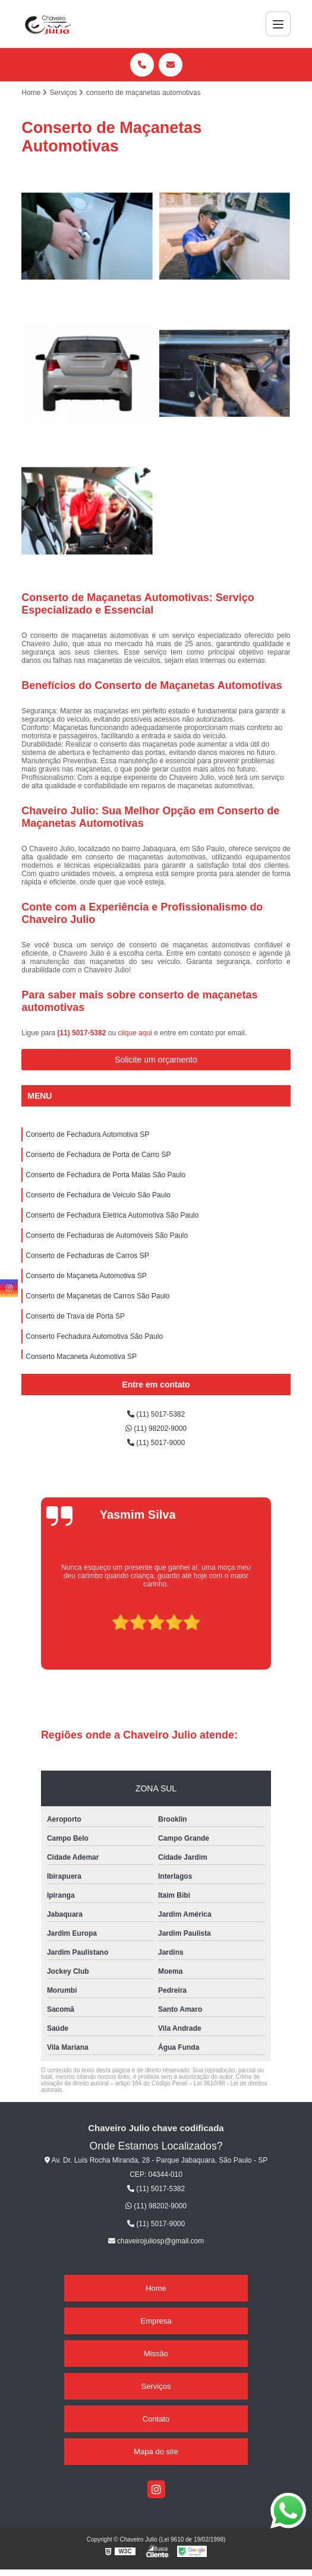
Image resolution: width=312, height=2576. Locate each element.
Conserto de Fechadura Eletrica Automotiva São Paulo (112, 1215)
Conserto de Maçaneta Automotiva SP (86, 1276)
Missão (156, 2353)
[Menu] (278, 23)
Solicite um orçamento (156, 1059)
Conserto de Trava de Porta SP (75, 1316)
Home (156, 2288)
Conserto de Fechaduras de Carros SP (87, 1255)
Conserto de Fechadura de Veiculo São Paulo (98, 1195)
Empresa (155, 2320)
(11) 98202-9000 (156, 1428)
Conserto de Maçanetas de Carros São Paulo (97, 1296)
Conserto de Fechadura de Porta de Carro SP (98, 1154)
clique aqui (135, 1033)
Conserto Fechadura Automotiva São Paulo (94, 1336)
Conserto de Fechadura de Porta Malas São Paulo (105, 1175)
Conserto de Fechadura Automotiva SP (87, 1134)
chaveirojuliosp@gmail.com (156, 2241)
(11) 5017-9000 (156, 1443)
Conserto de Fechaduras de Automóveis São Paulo (107, 1235)
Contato (156, 2418)
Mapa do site (156, 2451)
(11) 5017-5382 (82, 1033)
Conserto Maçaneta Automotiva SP (81, 1356)
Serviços (156, 2386)
